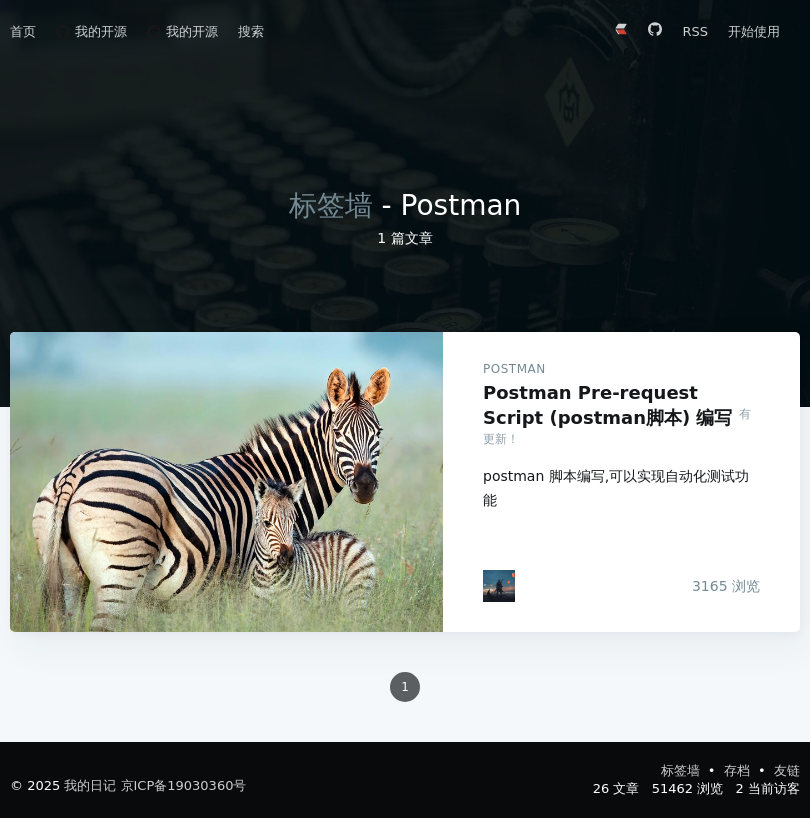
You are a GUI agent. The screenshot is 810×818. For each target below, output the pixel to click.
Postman (514, 369)
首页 (23, 31)
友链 (787, 770)
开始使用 (754, 31)
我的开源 (91, 31)
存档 (739, 770)
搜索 (251, 31)
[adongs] (499, 586)
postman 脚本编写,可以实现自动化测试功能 (616, 488)
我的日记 (90, 785)
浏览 (726, 586)
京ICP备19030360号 (184, 785)
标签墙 (331, 205)
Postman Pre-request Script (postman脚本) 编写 (226, 482)
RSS (695, 31)
